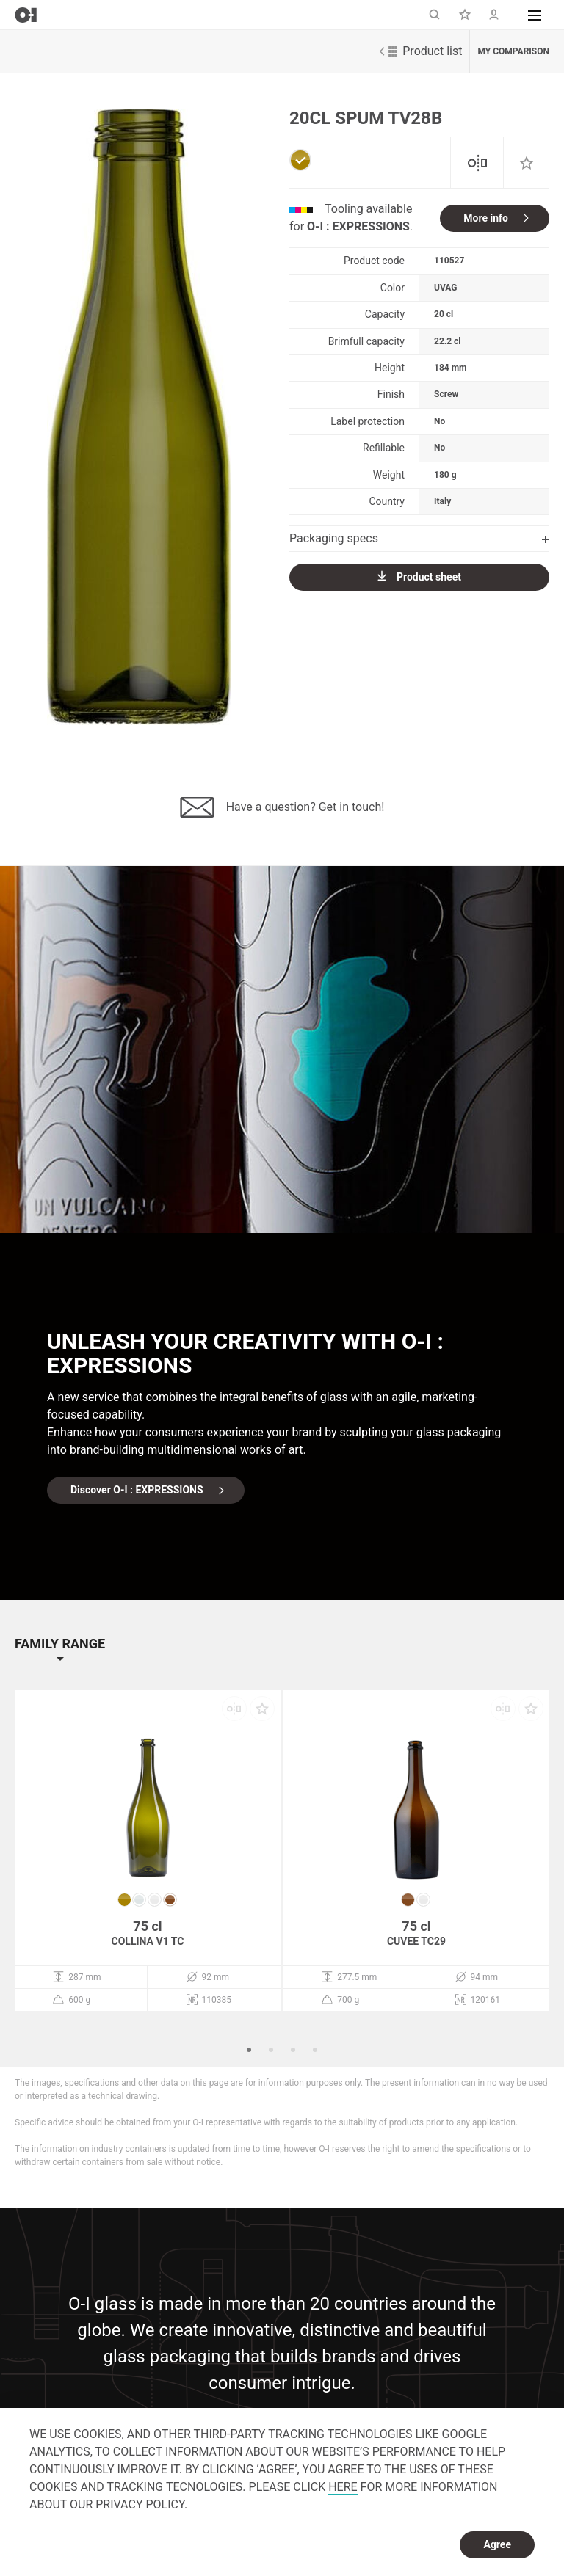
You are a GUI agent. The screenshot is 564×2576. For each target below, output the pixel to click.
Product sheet (419, 576)
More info (485, 218)
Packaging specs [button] (419, 538)
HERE (342, 2487)
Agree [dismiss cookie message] (497, 2544)
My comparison (513, 51)
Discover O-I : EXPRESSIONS (136, 1490)
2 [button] (271, 2049)
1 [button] (249, 2049)
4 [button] (315, 2049)
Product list (421, 51)
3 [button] (293, 2049)
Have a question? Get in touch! (282, 807)
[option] (139, 417)
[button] (534, 14)
